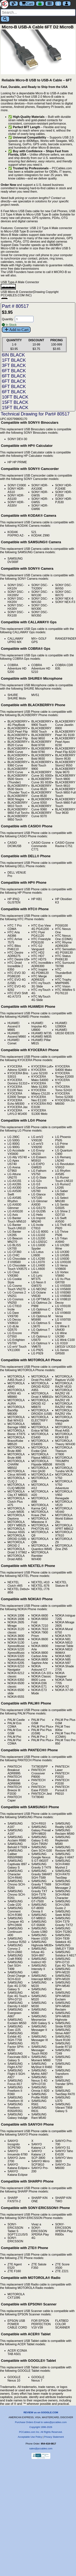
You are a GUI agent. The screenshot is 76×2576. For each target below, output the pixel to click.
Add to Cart (16, 329)
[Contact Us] (58, 3)
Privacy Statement (54, 2436)
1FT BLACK (14, 360)
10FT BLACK (15, 396)
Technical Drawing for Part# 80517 (35, 413)
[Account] (66, 3)
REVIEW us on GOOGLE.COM (40, 2412)
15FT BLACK (15, 402)
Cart (27, 3)
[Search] (38, 12)
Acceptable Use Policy (30, 2436)
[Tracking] (49, 3)
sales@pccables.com (40, 2448)
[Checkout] (40, 3)
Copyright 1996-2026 (40, 2427)
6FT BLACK (14, 370)
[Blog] (13, 3)
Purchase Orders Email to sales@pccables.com (41, 2422)
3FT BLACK (14, 365)
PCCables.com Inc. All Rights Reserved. (41, 2432)
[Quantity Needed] (24, 319)
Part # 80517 (15, 306)
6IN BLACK (13, 354)
